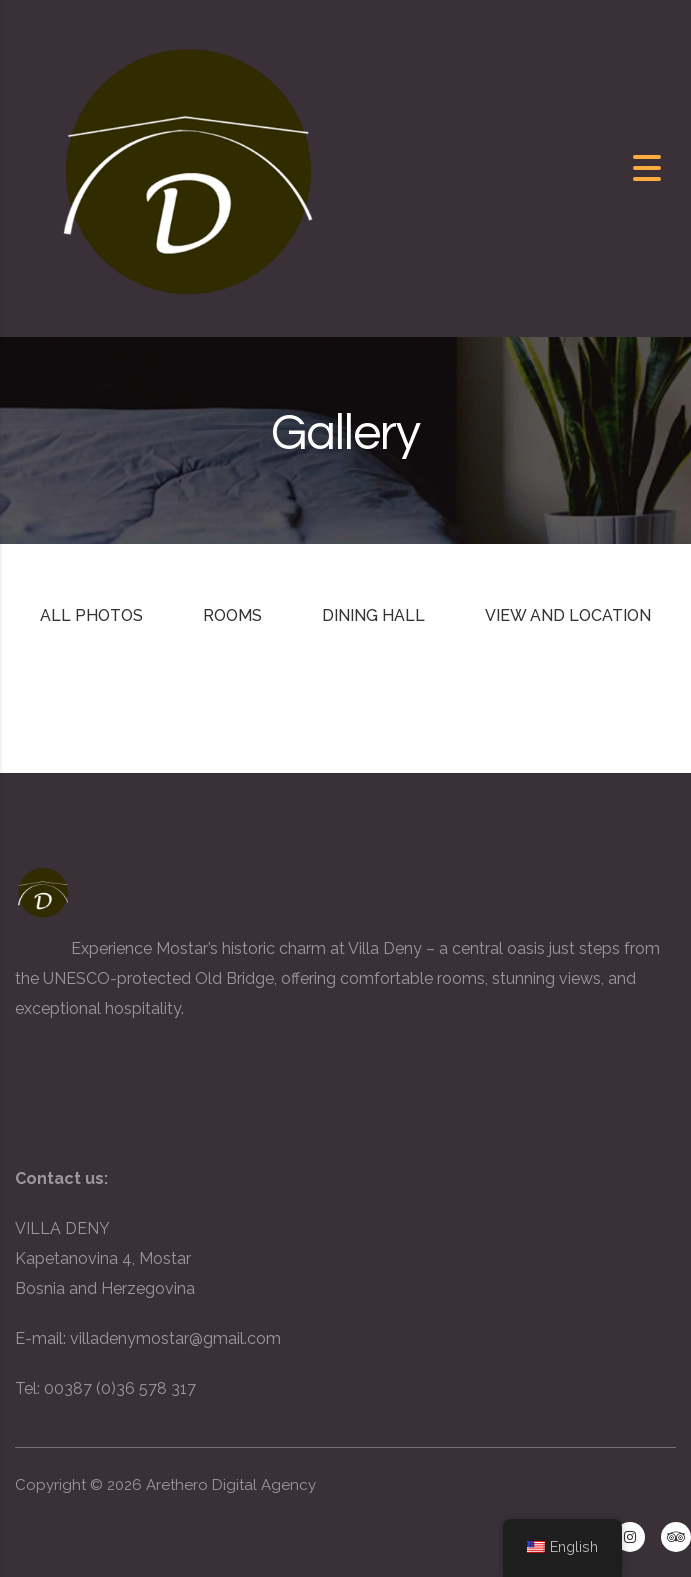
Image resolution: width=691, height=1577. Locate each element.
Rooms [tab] (232, 615)
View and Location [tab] (568, 615)
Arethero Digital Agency (231, 1485)
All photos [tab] (91, 615)
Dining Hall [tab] (373, 615)
